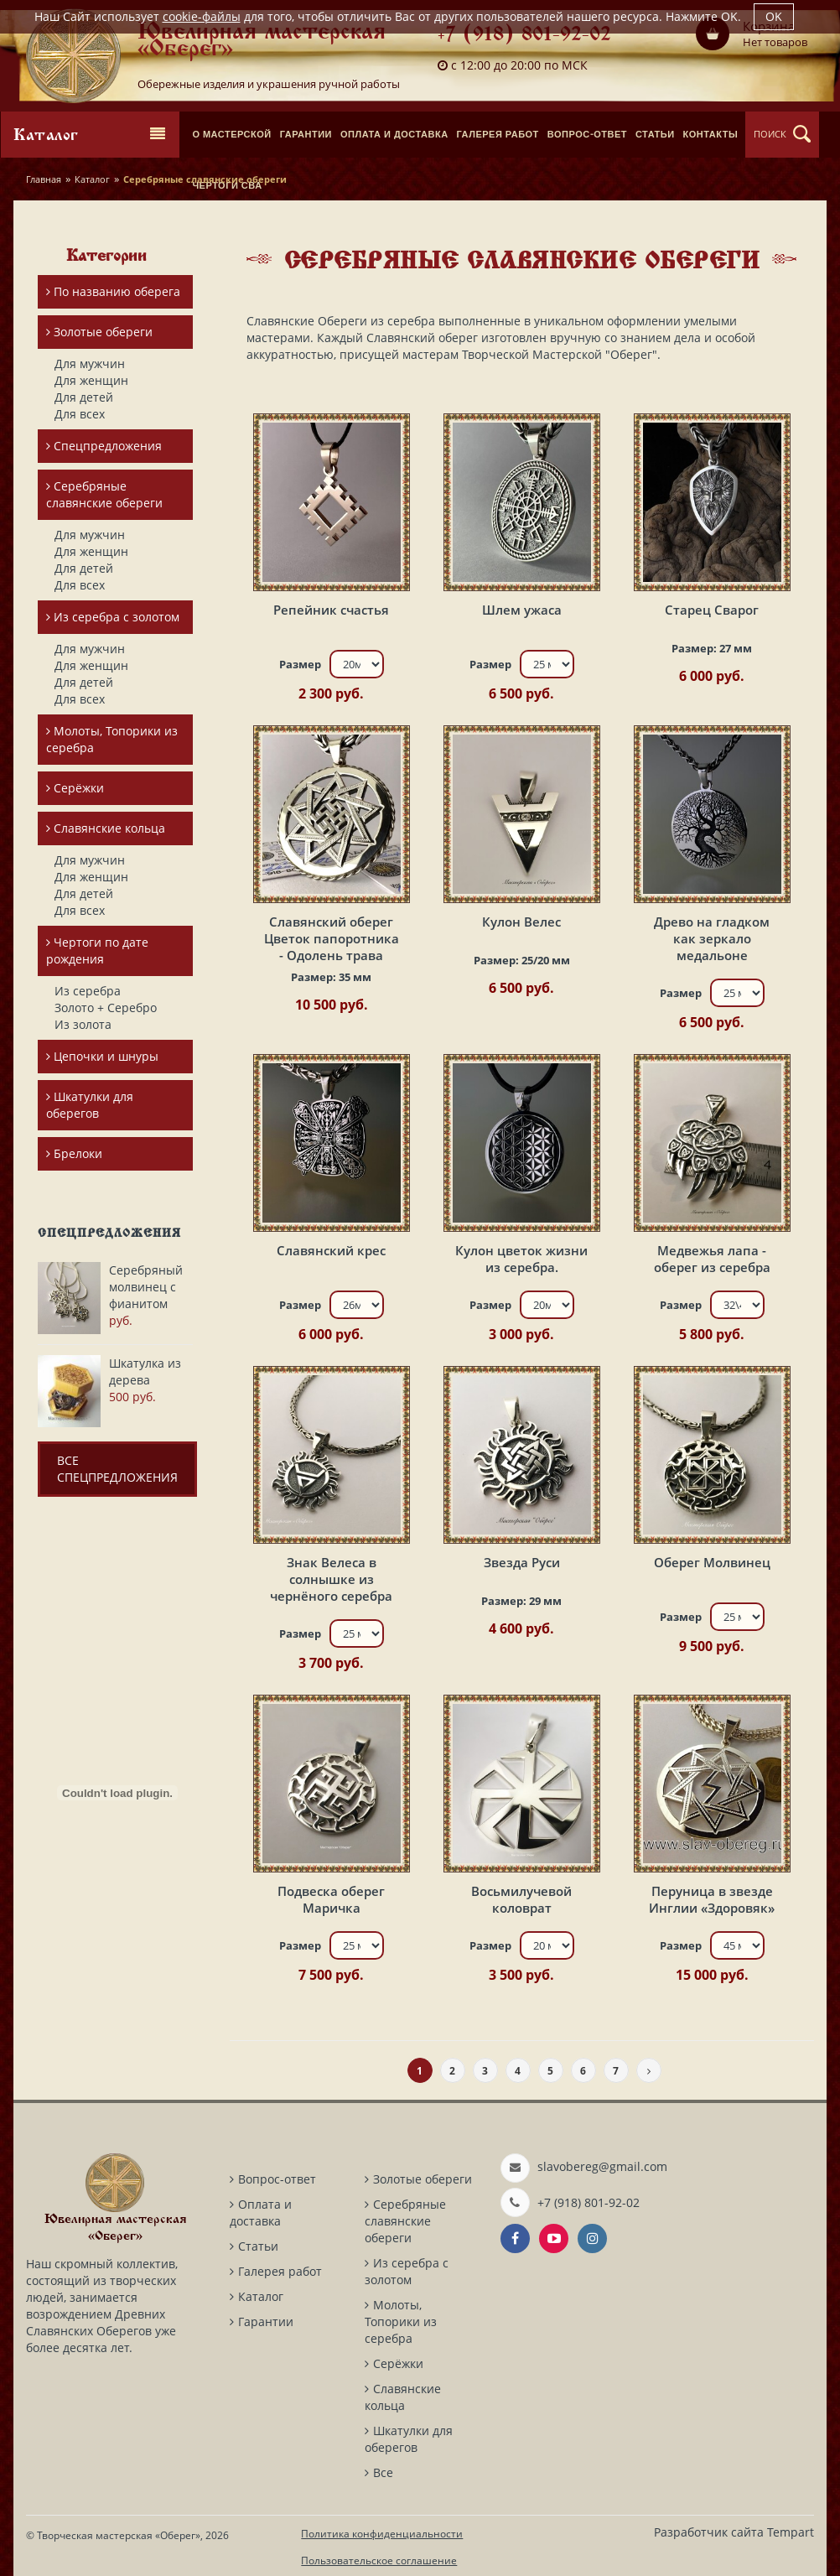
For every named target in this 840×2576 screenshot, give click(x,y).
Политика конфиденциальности (382, 2534)
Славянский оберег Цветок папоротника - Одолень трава (331, 938)
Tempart (790, 2532)
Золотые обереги (99, 332)
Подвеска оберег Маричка (331, 1899)
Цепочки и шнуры (102, 1056)
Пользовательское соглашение (379, 2560)
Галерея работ (280, 2271)
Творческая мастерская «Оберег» (118, 2535)
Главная (43, 179)
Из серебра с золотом (112, 617)
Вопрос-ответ (277, 2179)
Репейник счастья (331, 609)
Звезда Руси (522, 1562)
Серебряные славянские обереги (104, 494)
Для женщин (91, 380)
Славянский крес (331, 1250)
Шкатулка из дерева (145, 1371)
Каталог (92, 179)
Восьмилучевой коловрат (521, 1899)
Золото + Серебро (105, 1007)
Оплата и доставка (261, 2212)
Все (383, 2472)
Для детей (83, 397)
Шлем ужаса (522, 609)
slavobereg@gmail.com (602, 2166)
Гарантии (265, 2321)
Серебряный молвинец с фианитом (146, 1286)
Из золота (82, 1024)
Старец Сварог (712, 609)
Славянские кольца (105, 828)
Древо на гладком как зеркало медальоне (712, 938)
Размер (300, 664)
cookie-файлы (202, 16)
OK (773, 16)
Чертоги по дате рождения (97, 950)
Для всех (79, 414)
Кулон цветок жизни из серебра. (521, 1258)
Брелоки (74, 1153)
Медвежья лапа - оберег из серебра (712, 1258)
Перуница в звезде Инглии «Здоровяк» (712, 1899)
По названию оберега (113, 291)
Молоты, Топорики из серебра (112, 739)
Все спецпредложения (117, 1468)
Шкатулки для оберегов (89, 1104)
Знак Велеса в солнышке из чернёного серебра (331, 1579)
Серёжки (75, 788)
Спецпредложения (104, 446)
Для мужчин (89, 363)
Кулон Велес (521, 921)
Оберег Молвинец (712, 1562)
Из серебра (87, 991)
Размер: (711, 648)
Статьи (258, 2246)
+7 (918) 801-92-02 (524, 35)
